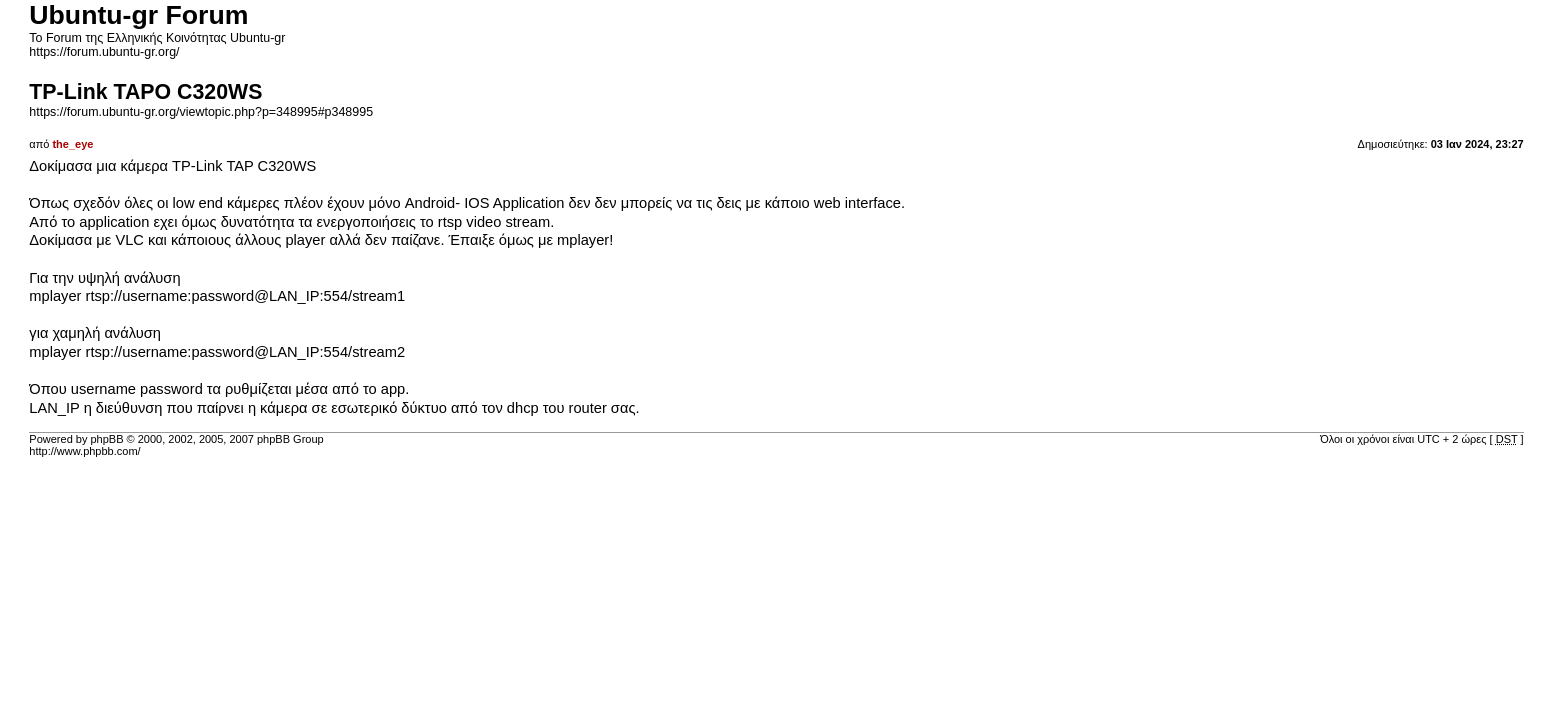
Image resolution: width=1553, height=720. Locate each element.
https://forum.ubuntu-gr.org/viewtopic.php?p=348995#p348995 (201, 112)
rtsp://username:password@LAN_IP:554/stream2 (246, 352)
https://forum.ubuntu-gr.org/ (104, 52)
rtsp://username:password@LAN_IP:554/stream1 (246, 296)
